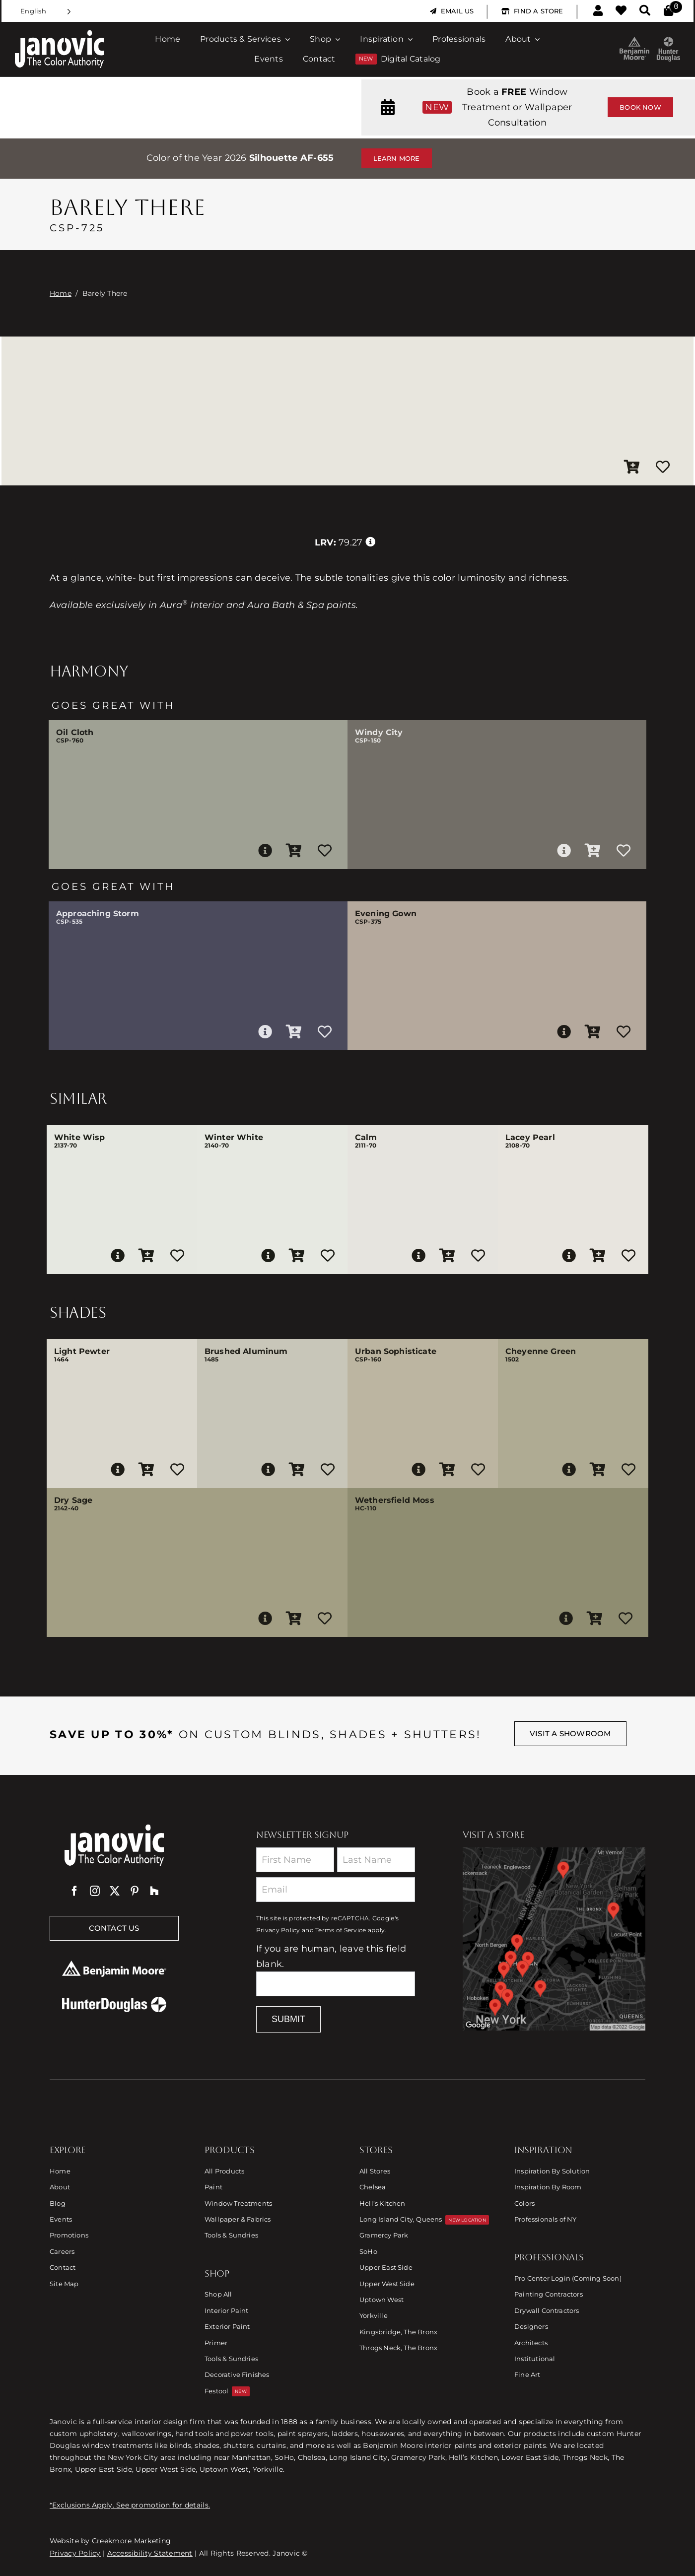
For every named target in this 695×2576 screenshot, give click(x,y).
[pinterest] (134, 1891)
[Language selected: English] (45, 11)
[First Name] (295, 1859)
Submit (288, 2019)
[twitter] (115, 1891)
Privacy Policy (278, 1930)
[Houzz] (154, 1891)
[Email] (335, 1889)
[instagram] (95, 1891)
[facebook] (74, 1891)
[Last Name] (376, 1859)
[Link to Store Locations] (554, 1938)
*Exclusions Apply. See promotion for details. (130, 2505)
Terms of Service (340, 1930)
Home (60, 293)
